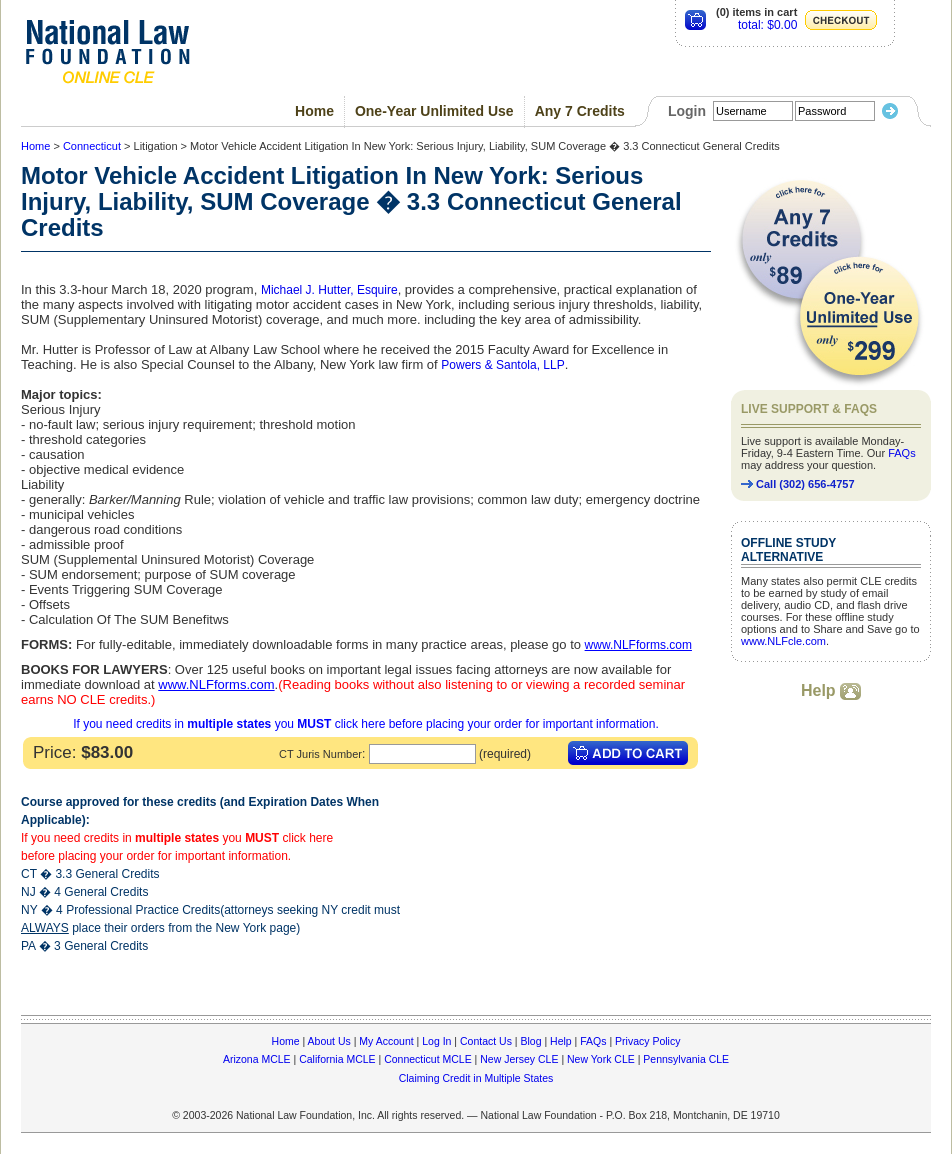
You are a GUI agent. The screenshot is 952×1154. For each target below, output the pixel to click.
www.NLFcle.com (783, 641)
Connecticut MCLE (428, 1059)
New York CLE (601, 1059)
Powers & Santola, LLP (502, 365)
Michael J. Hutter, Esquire (329, 290)
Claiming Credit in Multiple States (476, 1078)
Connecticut (92, 146)
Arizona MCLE (257, 1059)
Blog (530, 1041)
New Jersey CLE (519, 1059)
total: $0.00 (767, 25)
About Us (329, 1041)
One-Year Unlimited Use (434, 111)
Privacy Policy (647, 1041)
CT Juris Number (320, 754)
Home (314, 111)
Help (831, 690)
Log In (436, 1041)
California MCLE (337, 1059)
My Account (386, 1041)
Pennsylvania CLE (686, 1059)
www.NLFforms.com (638, 645)
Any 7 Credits (580, 111)
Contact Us (486, 1041)
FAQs (902, 453)
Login (687, 111)
